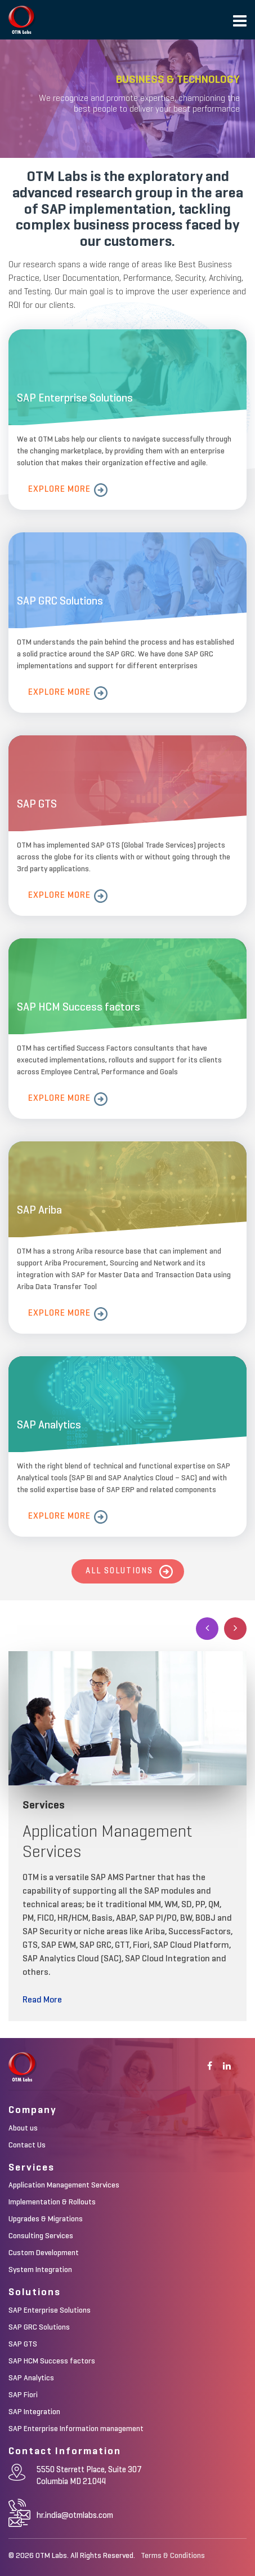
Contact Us (27, 2145)
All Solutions (119, 1571)
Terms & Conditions (173, 2556)
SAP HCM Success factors (51, 2361)
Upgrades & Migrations (45, 2219)
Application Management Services (63, 2185)
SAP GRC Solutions (39, 2327)
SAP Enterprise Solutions (49, 2310)
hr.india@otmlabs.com (75, 2515)
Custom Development (43, 2253)
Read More (42, 2000)
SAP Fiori (23, 2395)
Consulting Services (40, 2236)
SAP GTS (22, 2344)
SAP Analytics (31, 2378)
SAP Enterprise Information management (76, 2429)
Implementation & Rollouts (52, 2202)
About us (23, 2128)
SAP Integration (34, 2412)
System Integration (40, 2270)
